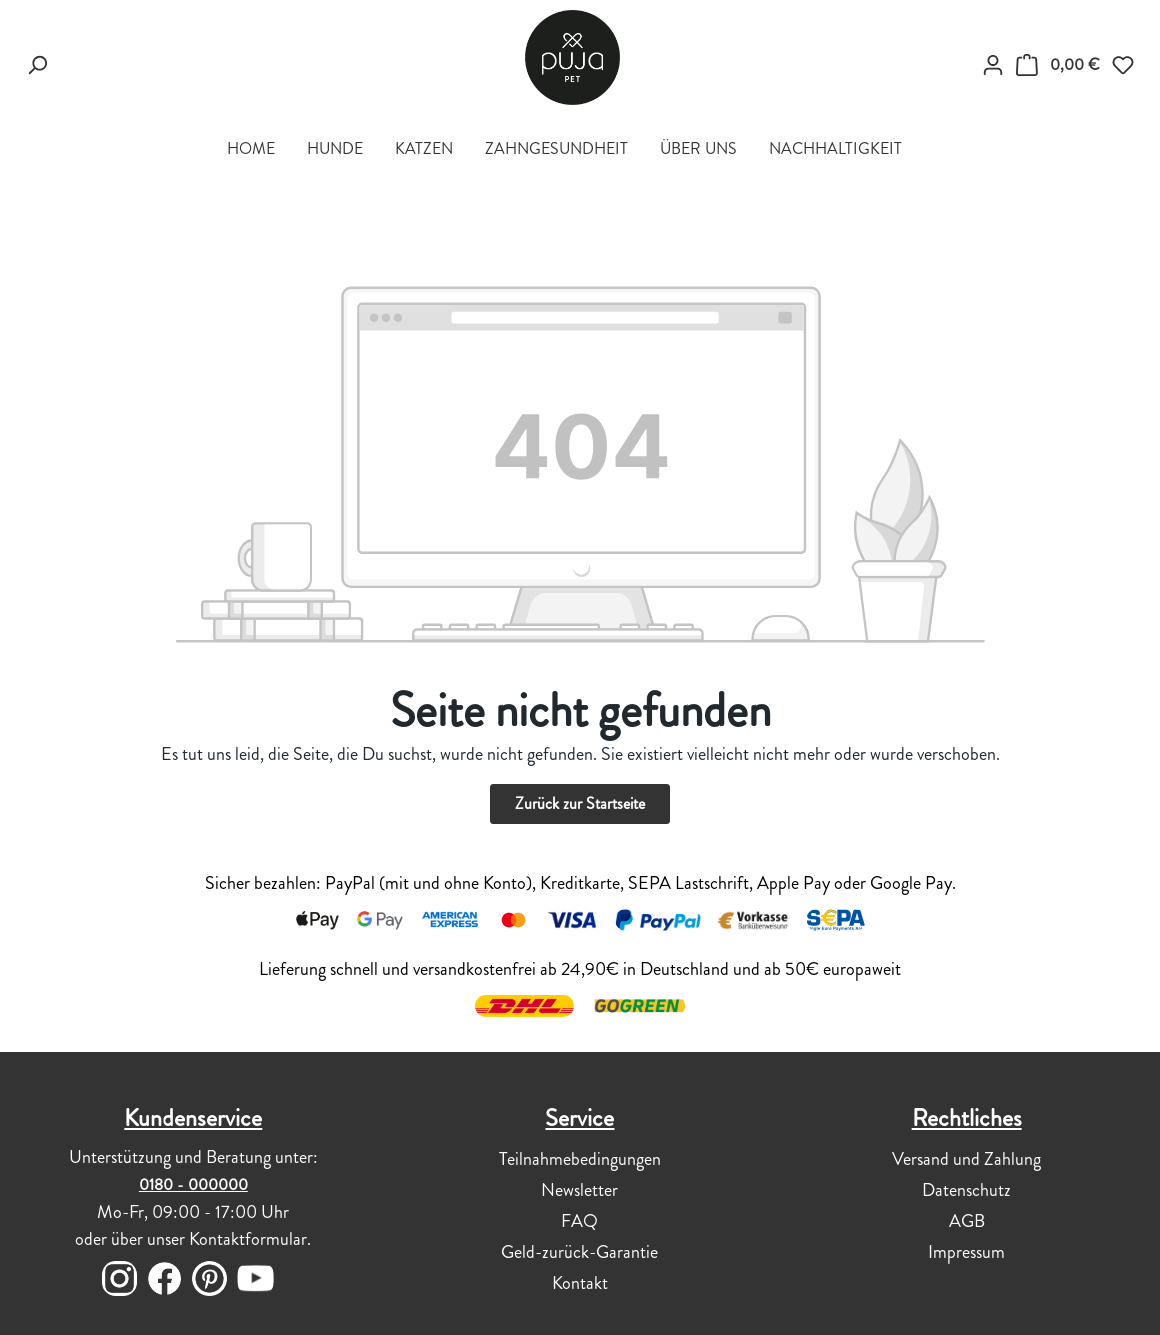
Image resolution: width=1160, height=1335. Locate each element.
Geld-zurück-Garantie (579, 1252)
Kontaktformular (248, 1239)
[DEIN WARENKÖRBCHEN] (1058, 65)
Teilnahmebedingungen (580, 1159)
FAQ (579, 1221)
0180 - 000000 (193, 1184)
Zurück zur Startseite (580, 803)
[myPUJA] (993, 65)
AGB (967, 1221)
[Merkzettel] (1123, 65)
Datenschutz (966, 1190)
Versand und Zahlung (966, 1159)
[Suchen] (37, 65)
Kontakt (580, 1283)
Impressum (966, 1252)
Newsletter (579, 1190)
